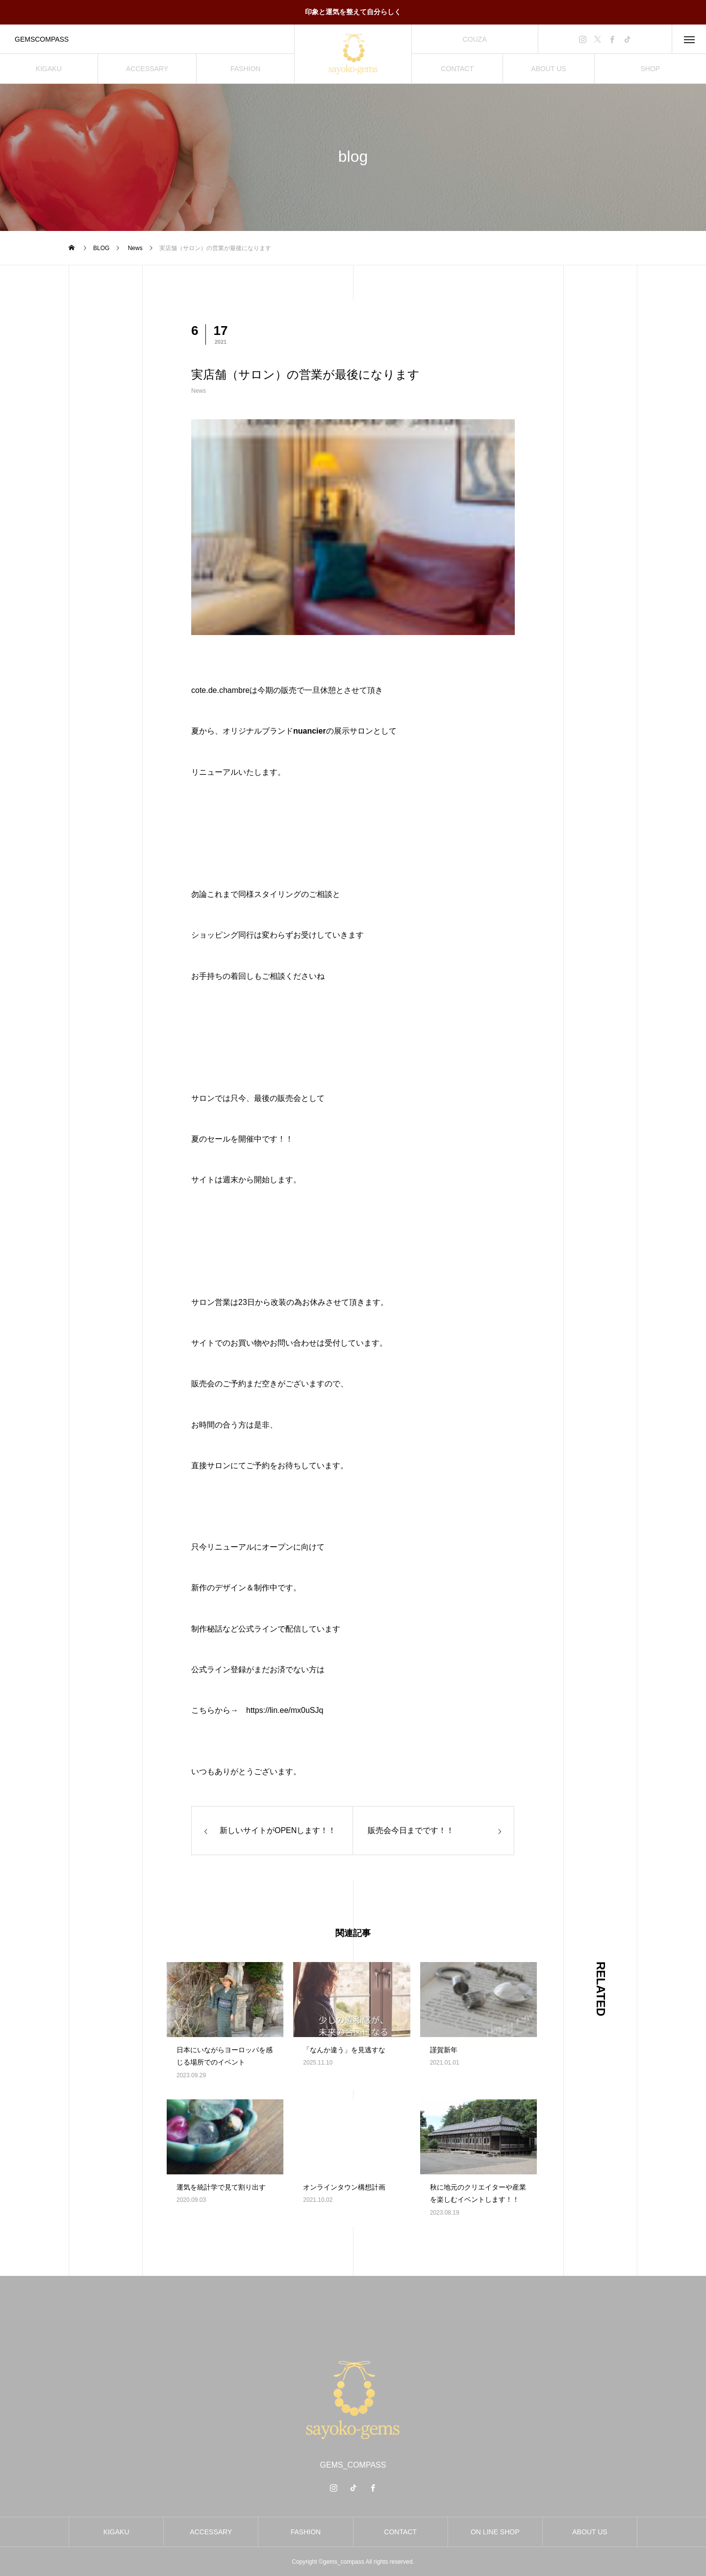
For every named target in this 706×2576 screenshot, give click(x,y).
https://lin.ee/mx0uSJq (284, 1710)
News (198, 390)
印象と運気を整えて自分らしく (353, 12)
